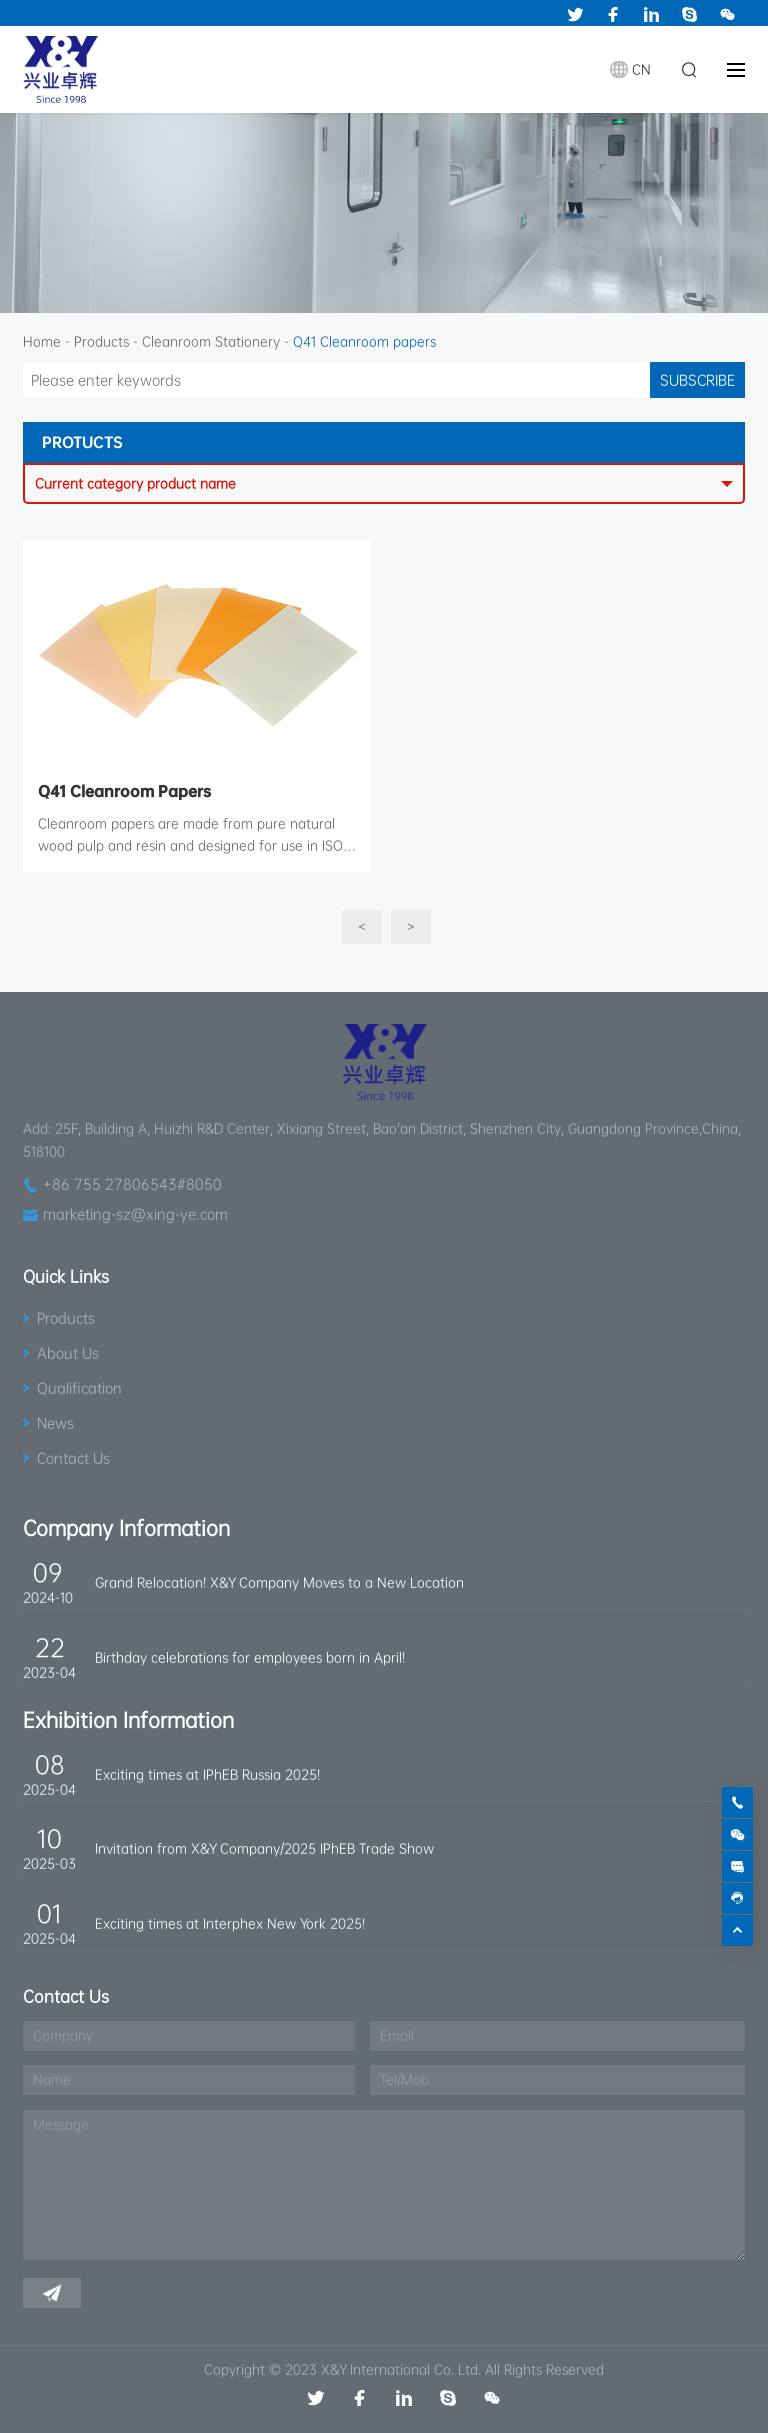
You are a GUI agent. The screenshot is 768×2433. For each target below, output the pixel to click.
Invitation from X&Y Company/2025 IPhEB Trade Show (264, 1848)
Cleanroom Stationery (211, 341)
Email (397, 2035)
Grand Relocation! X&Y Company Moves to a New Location (279, 1582)
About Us (68, 1353)
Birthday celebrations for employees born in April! (250, 1657)
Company (63, 2035)
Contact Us (73, 1458)
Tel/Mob (404, 2079)
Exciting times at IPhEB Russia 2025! (207, 1774)
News (55, 1423)
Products (101, 341)
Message (61, 2124)
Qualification (79, 1388)
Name (52, 2079)
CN (641, 69)
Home (42, 341)
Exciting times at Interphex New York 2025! (230, 1923)
